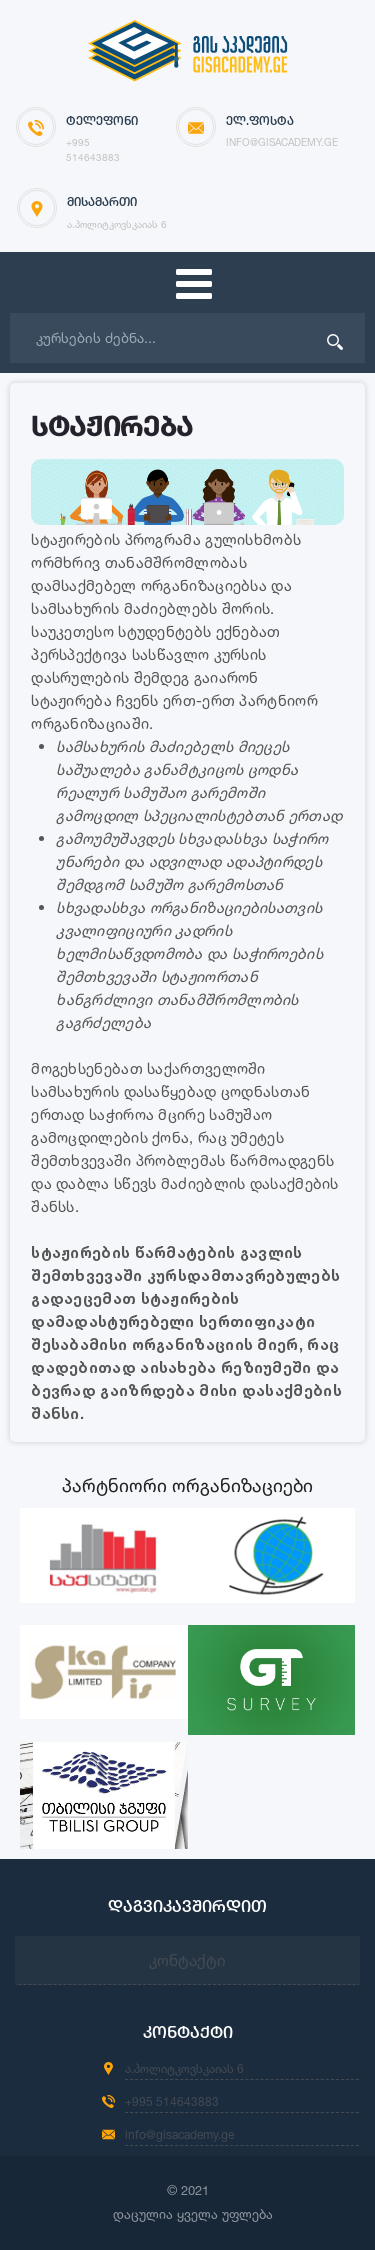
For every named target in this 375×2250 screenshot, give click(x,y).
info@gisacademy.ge (179, 2134)
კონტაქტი (187, 1960)
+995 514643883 (172, 2101)
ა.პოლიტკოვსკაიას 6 (184, 2068)
